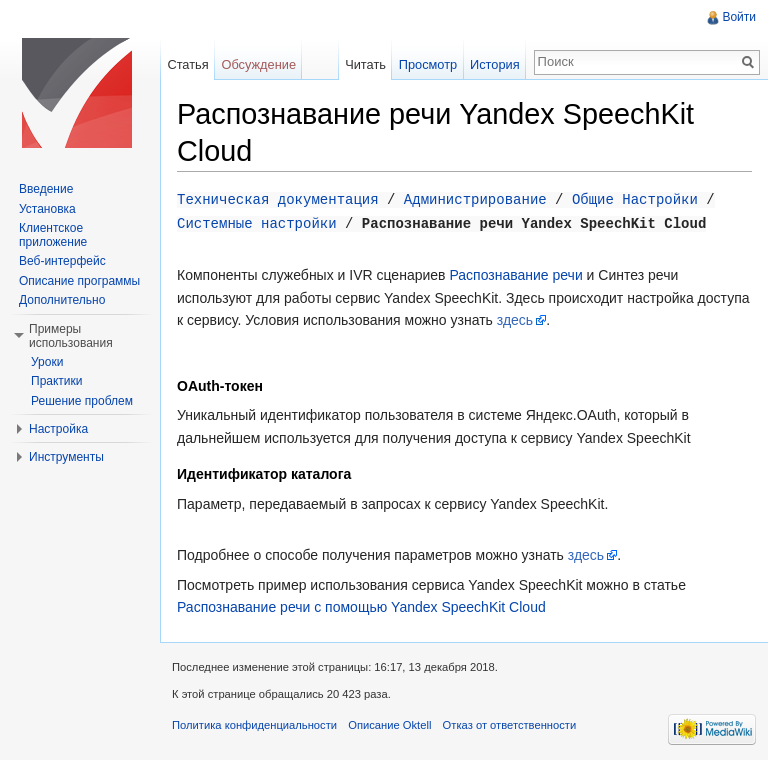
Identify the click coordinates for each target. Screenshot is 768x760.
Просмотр (428, 64)
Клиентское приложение (53, 235)
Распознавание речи (515, 273)
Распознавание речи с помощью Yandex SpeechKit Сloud (361, 605)
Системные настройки (257, 221)
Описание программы (79, 281)
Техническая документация (278, 198)
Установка (47, 209)
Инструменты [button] (66, 457)
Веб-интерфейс (62, 261)
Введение (46, 189)
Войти (739, 17)
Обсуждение (258, 64)
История (495, 64)
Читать (365, 64)
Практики (57, 381)
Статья (187, 64)
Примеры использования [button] (71, 336)
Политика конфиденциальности (254, 723)
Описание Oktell (389, 723)
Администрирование (475, 198)
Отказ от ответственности (510, 723)
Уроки (47, 362)
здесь (515, 318)
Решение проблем (82, 401)
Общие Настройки (635, 198)
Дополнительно (62, 300)
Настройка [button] (58, 429)
